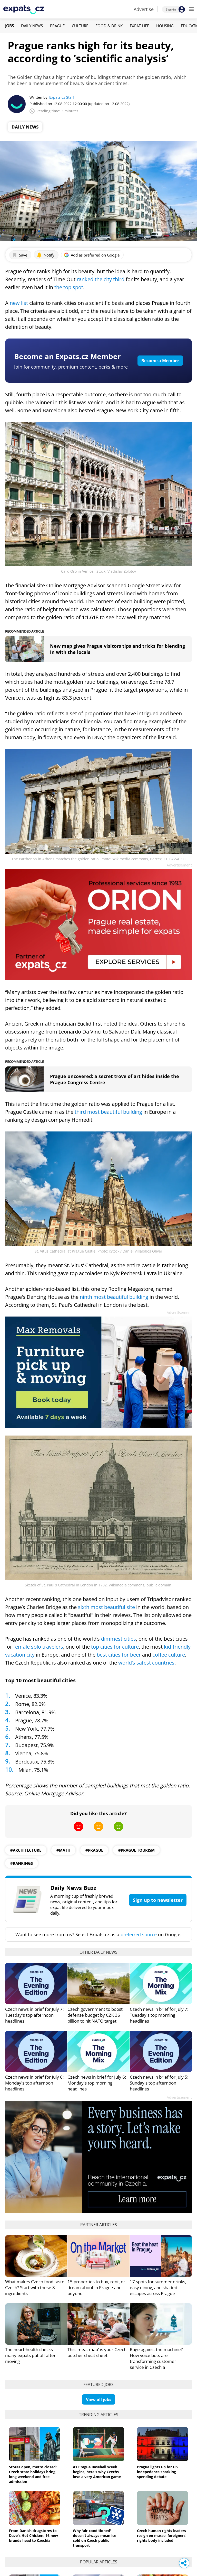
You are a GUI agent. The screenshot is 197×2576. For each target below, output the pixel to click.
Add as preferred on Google (92, 255)
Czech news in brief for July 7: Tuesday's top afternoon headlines (34, 2015)
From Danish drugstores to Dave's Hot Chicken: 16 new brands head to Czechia (33, 2535)
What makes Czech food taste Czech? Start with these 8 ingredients (34, 2287)
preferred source (139, 1934)
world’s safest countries (146, 1662)
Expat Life (139, 25)
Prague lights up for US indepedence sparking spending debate (157, 2471)
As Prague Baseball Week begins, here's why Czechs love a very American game (97, 2471)
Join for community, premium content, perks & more (71, 367)
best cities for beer (119, 1654)
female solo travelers (38, 1646)
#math (63, 1850)
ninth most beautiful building (114, 1296)
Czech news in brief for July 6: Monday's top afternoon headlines (34, 2083)
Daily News (32, 25)
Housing (165, 25)
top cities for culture (115, 1646)
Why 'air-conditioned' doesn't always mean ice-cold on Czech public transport (95, 2538)
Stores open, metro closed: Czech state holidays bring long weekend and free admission (33, 2474)
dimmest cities (118, 1638)
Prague (57, 25)
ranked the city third (100, 279)
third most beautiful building (109, 1111)
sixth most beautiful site (106, 1607)
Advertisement (179, 865)
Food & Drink (109, 25)
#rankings (21, 1863)
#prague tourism (136, 1850)
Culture (80, 25)
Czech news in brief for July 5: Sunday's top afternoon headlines (159, 2083)
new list (19, 302)
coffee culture (168, 1654)
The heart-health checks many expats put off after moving (30, 2355)
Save (19, 255)
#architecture (25, 1850)
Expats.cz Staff (61, 97)
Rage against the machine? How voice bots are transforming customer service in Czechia (156, 2358)
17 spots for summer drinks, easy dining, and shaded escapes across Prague (158, 2287)
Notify (45, 255)
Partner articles (98, 2224)
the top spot (68, 287)
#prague (94, 1850)
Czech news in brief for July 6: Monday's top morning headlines (96, 2083)
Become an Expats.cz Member (67, 356)
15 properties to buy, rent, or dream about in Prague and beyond (96, 2287)
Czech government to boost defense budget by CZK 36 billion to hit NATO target (95, 2015)
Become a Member (160, 360)
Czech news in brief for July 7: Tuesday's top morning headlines (159, 2015)
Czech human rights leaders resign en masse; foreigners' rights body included (161, 2535)
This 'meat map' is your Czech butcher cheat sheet (96, 2352)
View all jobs (98, 2399)
